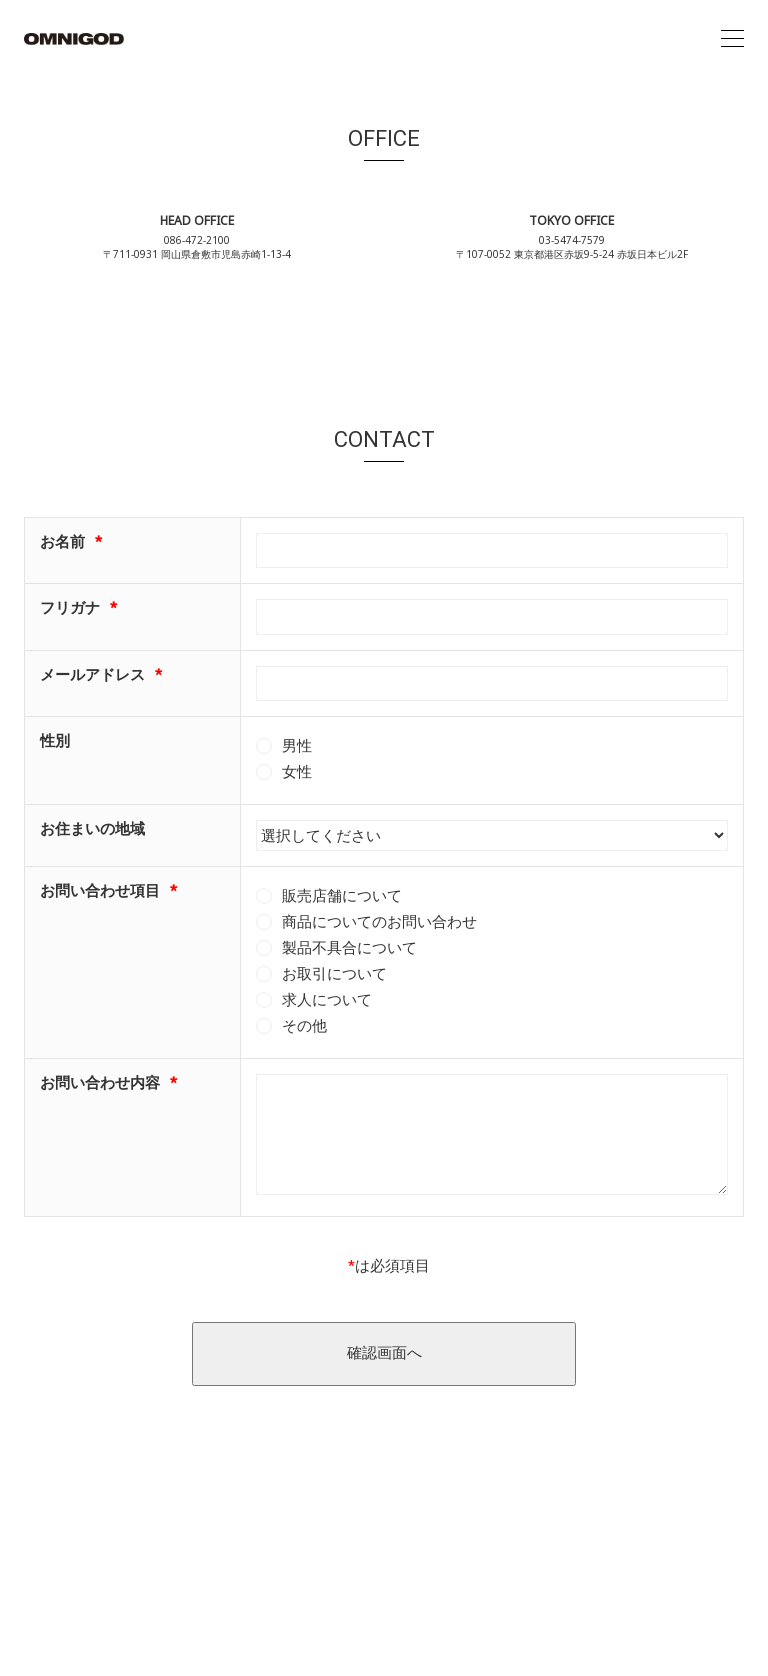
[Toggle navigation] (732, 39)
